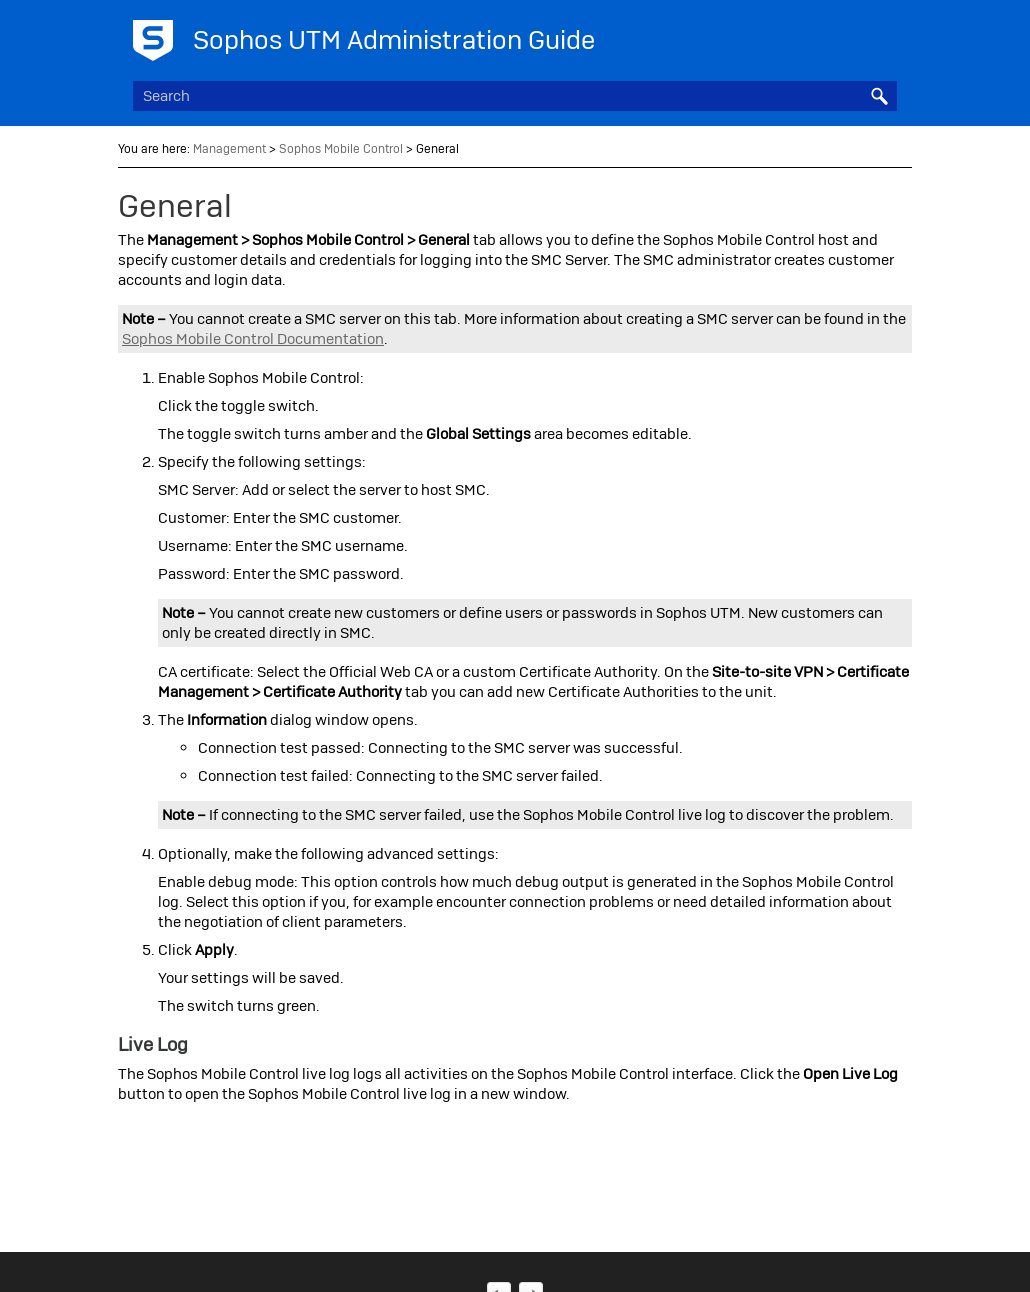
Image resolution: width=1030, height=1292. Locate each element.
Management (229, 149)
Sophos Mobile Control (341, 149)
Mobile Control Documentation (253, 339)
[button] (879, 96)
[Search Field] (515, 96)
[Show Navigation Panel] (886, 35)
